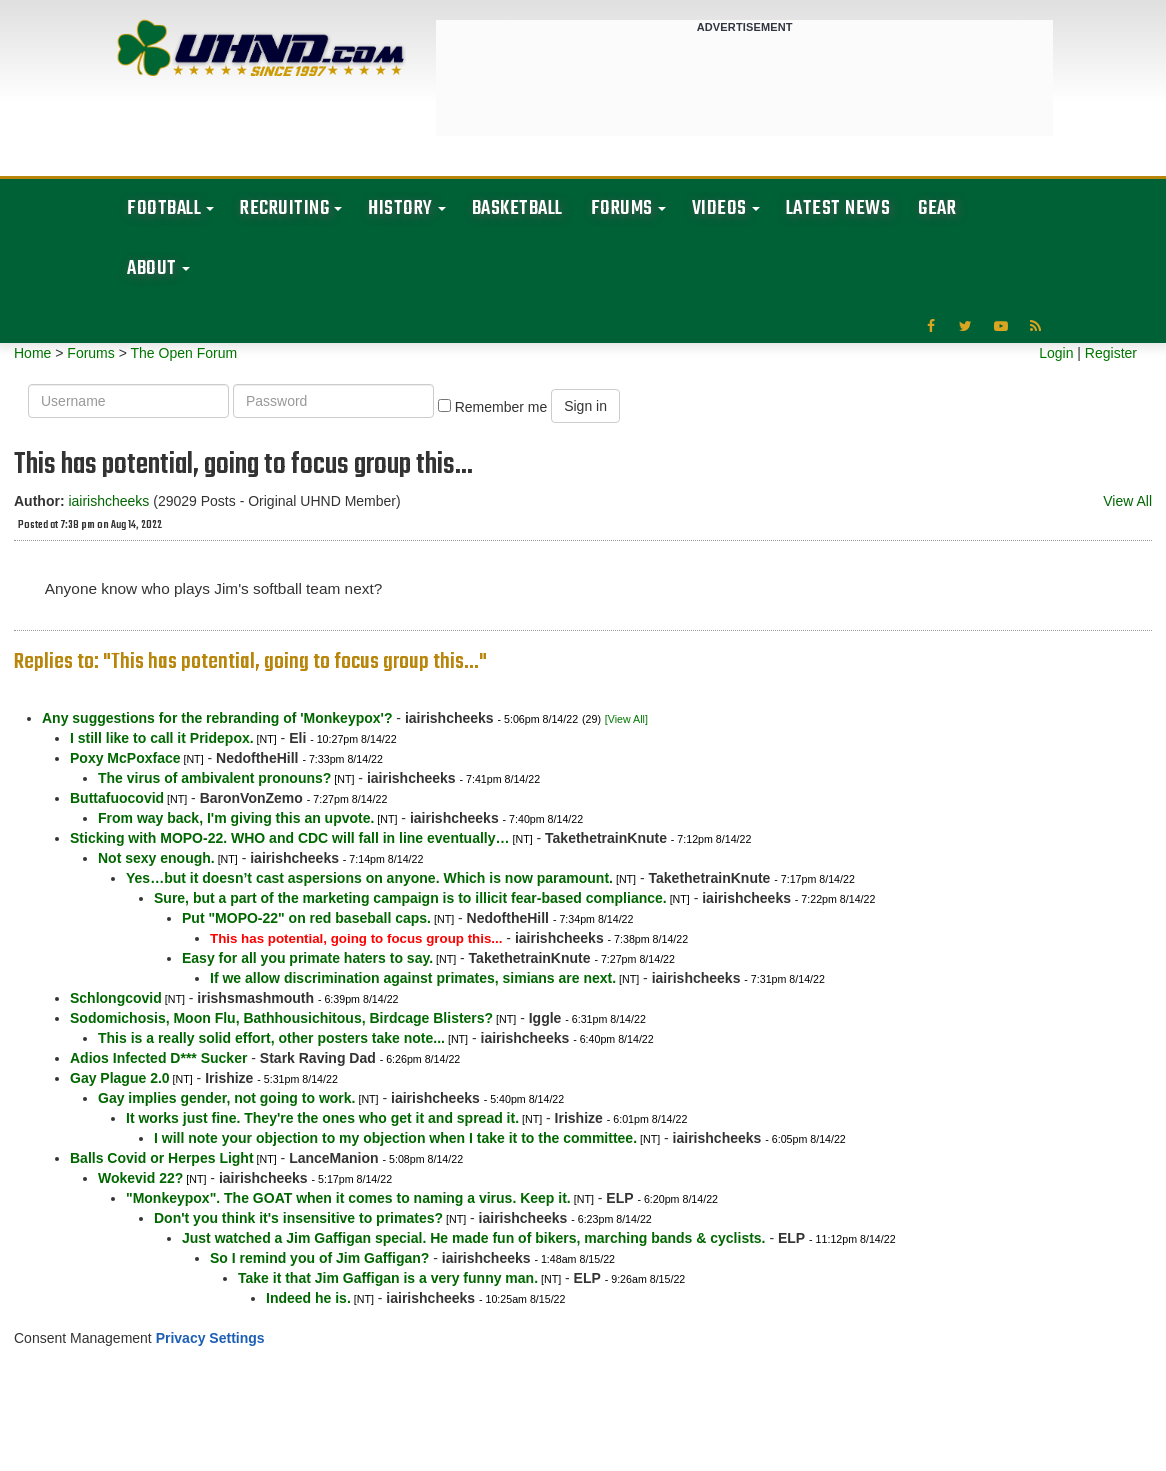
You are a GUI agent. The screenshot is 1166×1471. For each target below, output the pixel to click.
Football (164, 208)
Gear (937, 208)
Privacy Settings (210, 1338)
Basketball (517, 208)
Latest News (838, 208)
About (152, 268)
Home (32, 353)
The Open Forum (183, 353)
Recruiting (284, 208)
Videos (719, 208)
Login (1056, 353)
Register (1111, 353)
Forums (622, 208)
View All (1127, 501)
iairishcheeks (108, 501)
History (400, 208)
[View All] (626, 719)
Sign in (585, 406)
